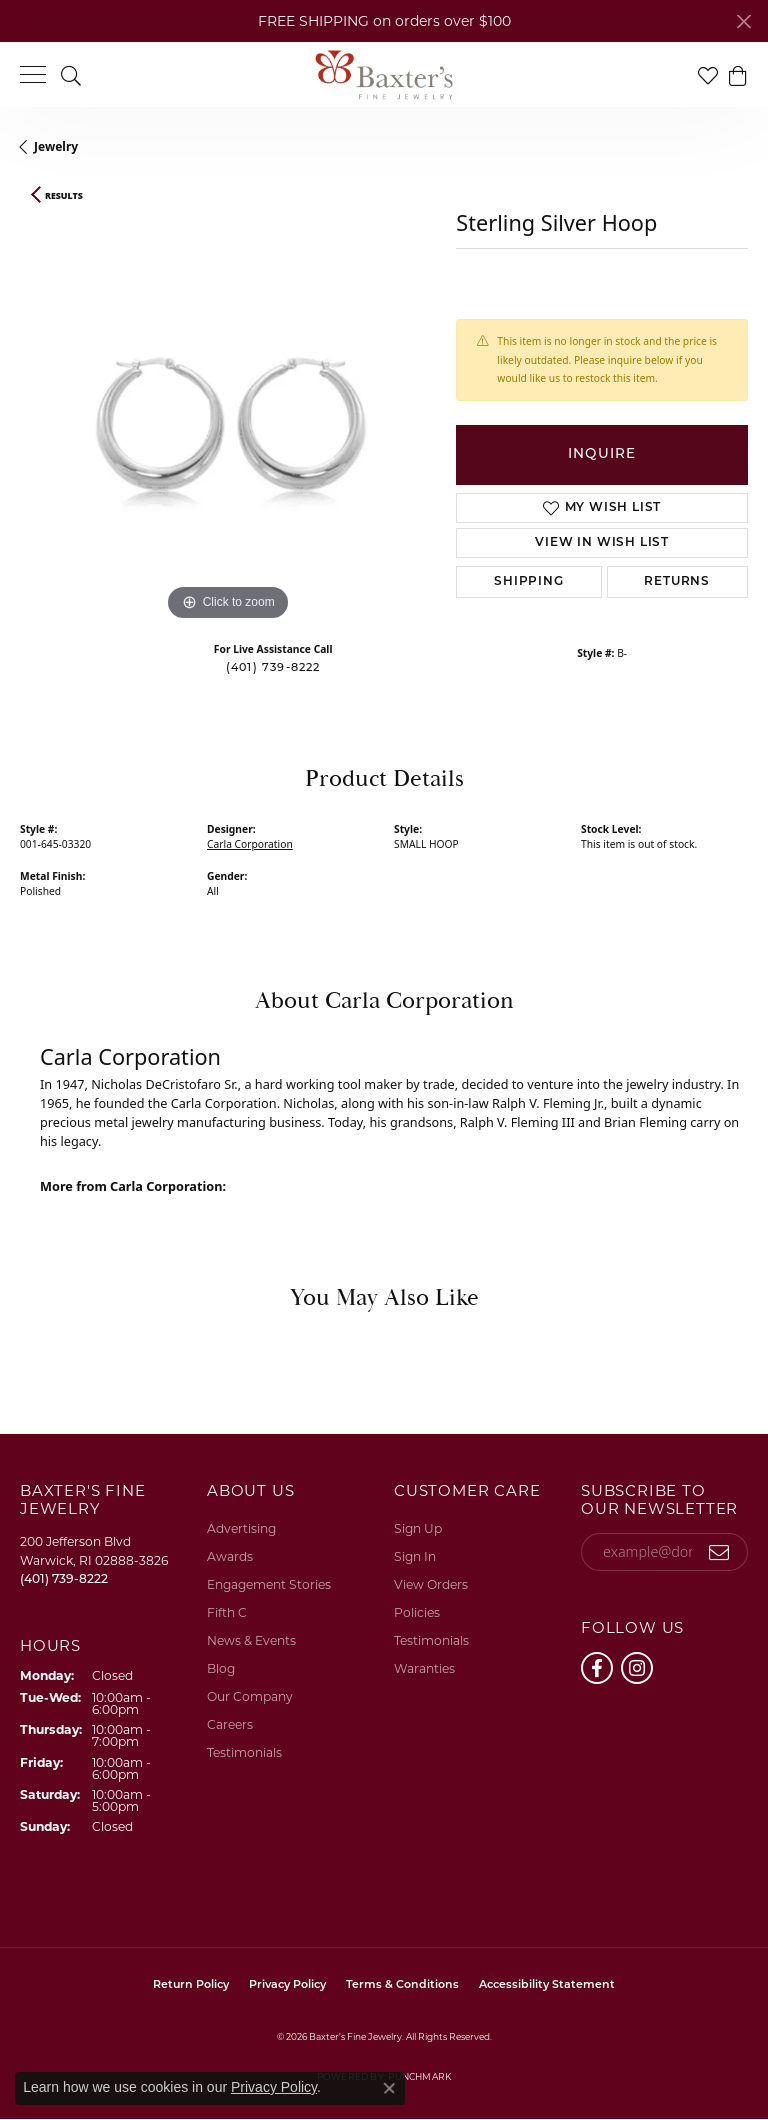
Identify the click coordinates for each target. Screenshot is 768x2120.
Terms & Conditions (402, 1985)
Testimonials (244, 1752)
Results (64, 196)
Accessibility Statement (547, 1985)
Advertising (241, 1528)
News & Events (251, 1640)
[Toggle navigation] (33, 74)
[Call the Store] (64, 1578)
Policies (417, 1612)
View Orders (431, 1584)
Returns (677, 582)
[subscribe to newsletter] (719, 1552)
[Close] (743, 21)
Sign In (415, 1556)
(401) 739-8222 (273, 668)
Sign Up (418, 1528)
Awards (230, 1556)
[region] (228, 418)
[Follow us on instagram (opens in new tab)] (637, 1668)
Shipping (528, 582)
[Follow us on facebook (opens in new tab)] (597, 1668)
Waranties (424, 1668)
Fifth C (227, 1612)
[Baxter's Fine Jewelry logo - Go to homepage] (384, 75)
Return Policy (191, 1985)
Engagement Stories (269, 1584)
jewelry (56, 146)
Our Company (250, 1696)
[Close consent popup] (389, 2088)
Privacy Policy (287, 1985)
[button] (71, 74)
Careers (230, 1724)
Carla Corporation (250, 844)
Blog (221, 1668)
